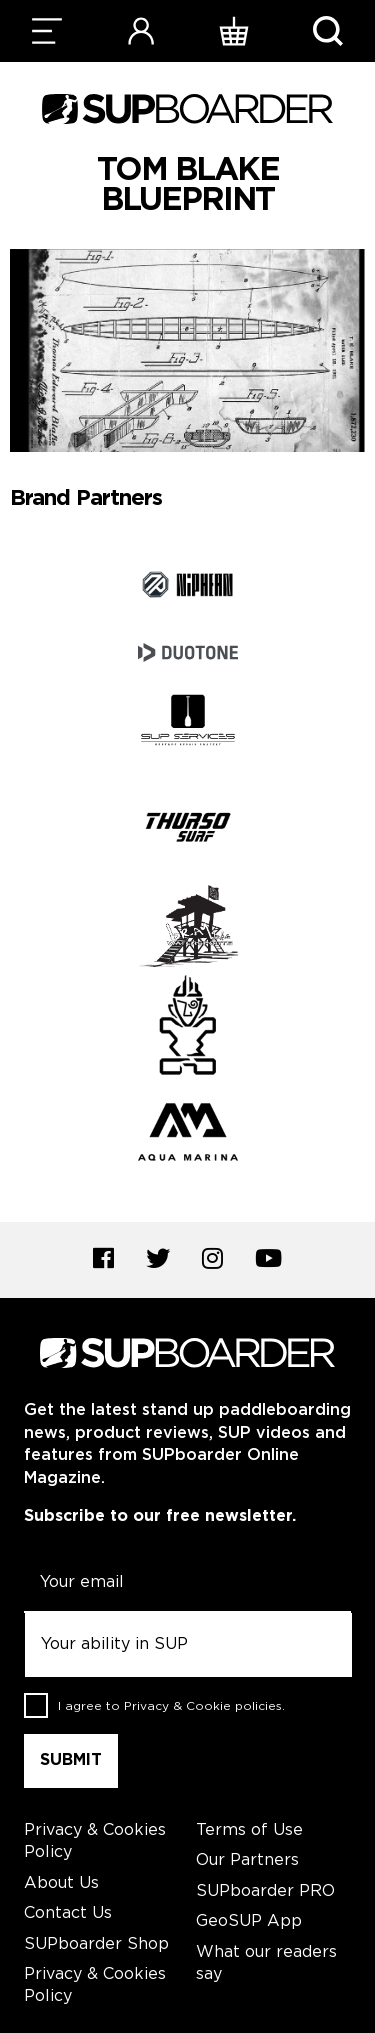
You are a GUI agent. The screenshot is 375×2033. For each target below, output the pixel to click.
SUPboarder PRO (265, 1891)
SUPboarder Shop (96, 1944)
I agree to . (171, 1705)
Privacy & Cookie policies (203, 1705)
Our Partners (247, 1860)
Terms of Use (249, 1830)
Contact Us (68, 1913)
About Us (61, 1883)
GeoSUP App (249, 1921)
